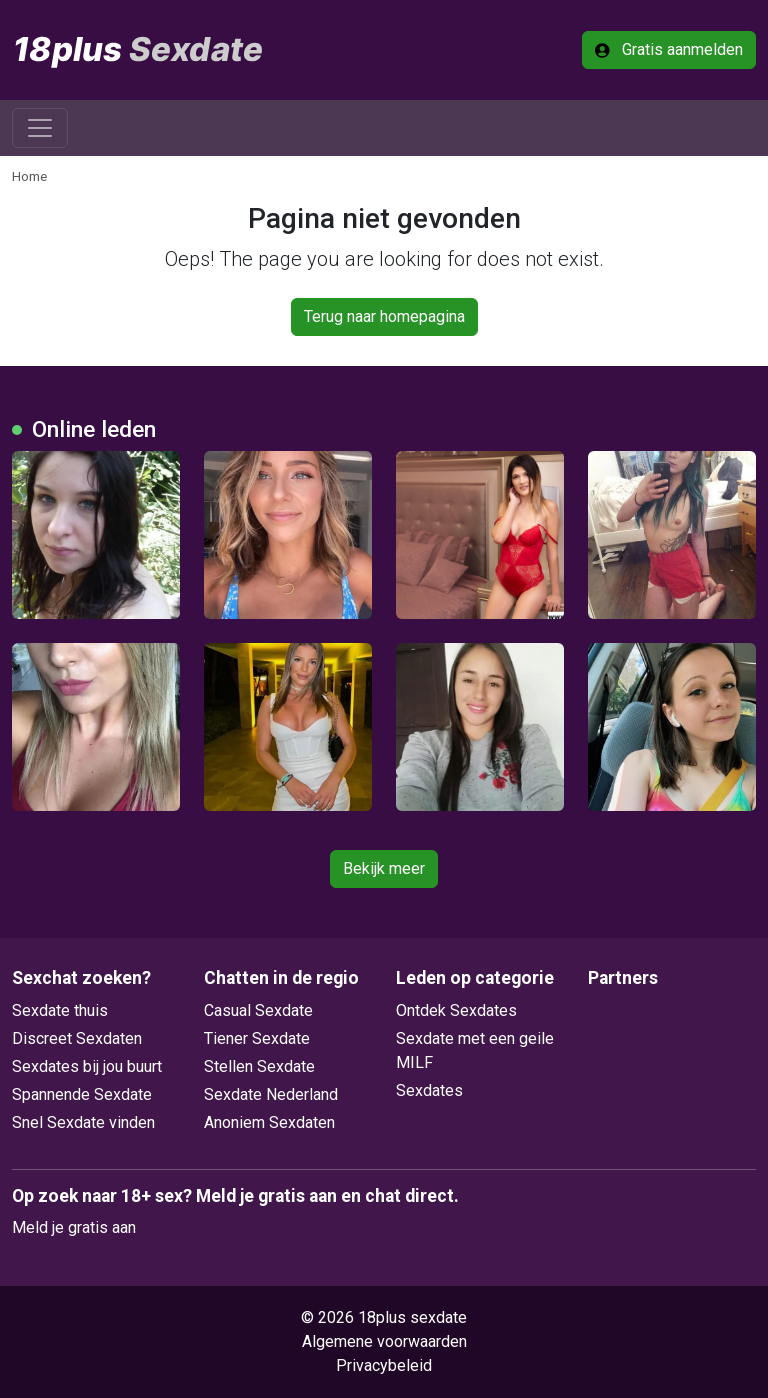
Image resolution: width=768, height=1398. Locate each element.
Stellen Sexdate (259, 1066)
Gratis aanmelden (669, 49)
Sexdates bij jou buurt (87, 1066)
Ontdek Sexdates (456, 1010)
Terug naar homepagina (384, 316)
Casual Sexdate (258, 1010)
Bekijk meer (384, 868)
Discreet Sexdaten (77, 1038)
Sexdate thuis (60, 1010)
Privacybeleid (384, 1365)
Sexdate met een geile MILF (475, 1050)
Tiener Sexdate (257, 1038)
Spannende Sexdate (82, 1094)
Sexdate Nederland (271, 1094)
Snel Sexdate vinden (83, 1122)
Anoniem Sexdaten (269, 1122)
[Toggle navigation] (40, 128)
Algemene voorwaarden (384, 1341)
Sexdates (429, 1090)
